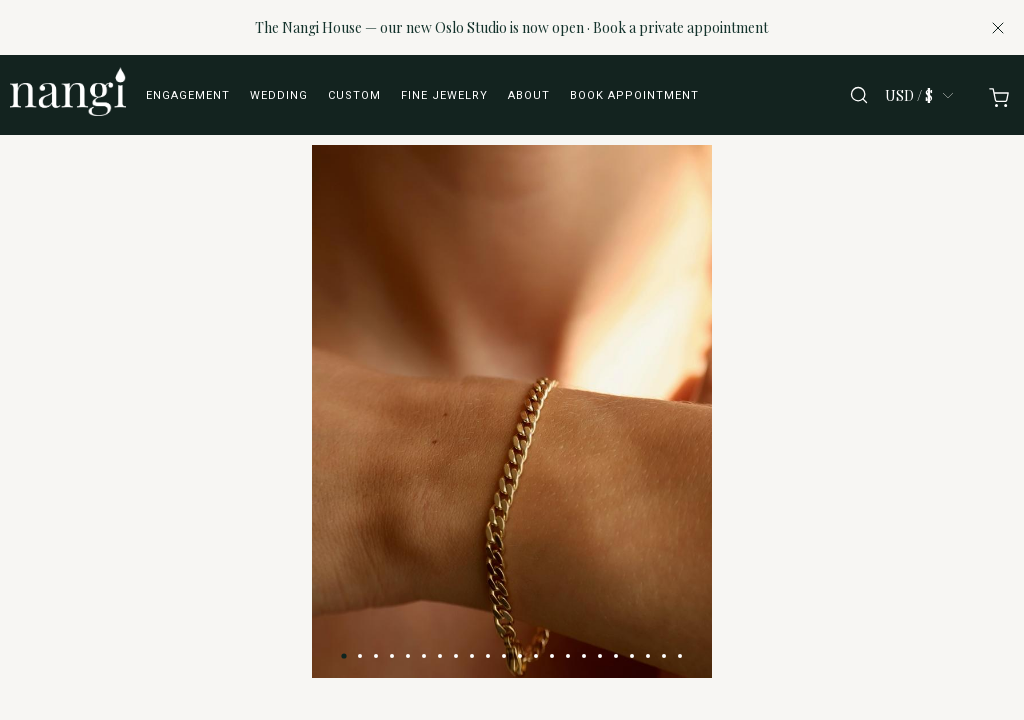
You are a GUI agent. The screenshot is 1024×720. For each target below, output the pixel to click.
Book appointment (634, 95)
